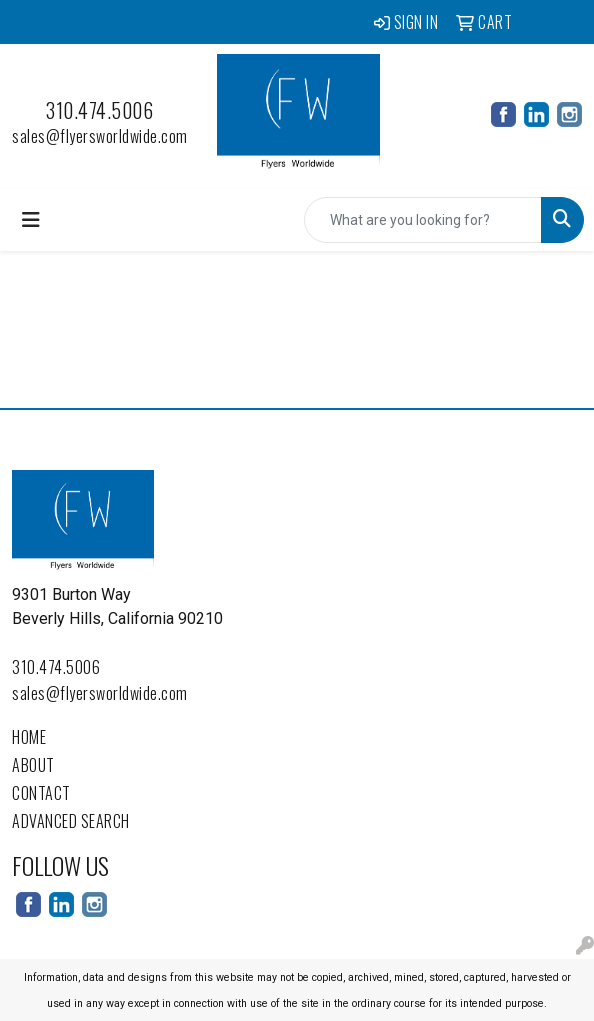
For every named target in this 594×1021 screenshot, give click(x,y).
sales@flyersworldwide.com (100, 136)
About (33, 765)
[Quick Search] (423, 220)
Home (29, 737)
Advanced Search (71, 821)
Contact (41, 793)
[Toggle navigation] (31, 220)
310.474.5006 (99, 110)
